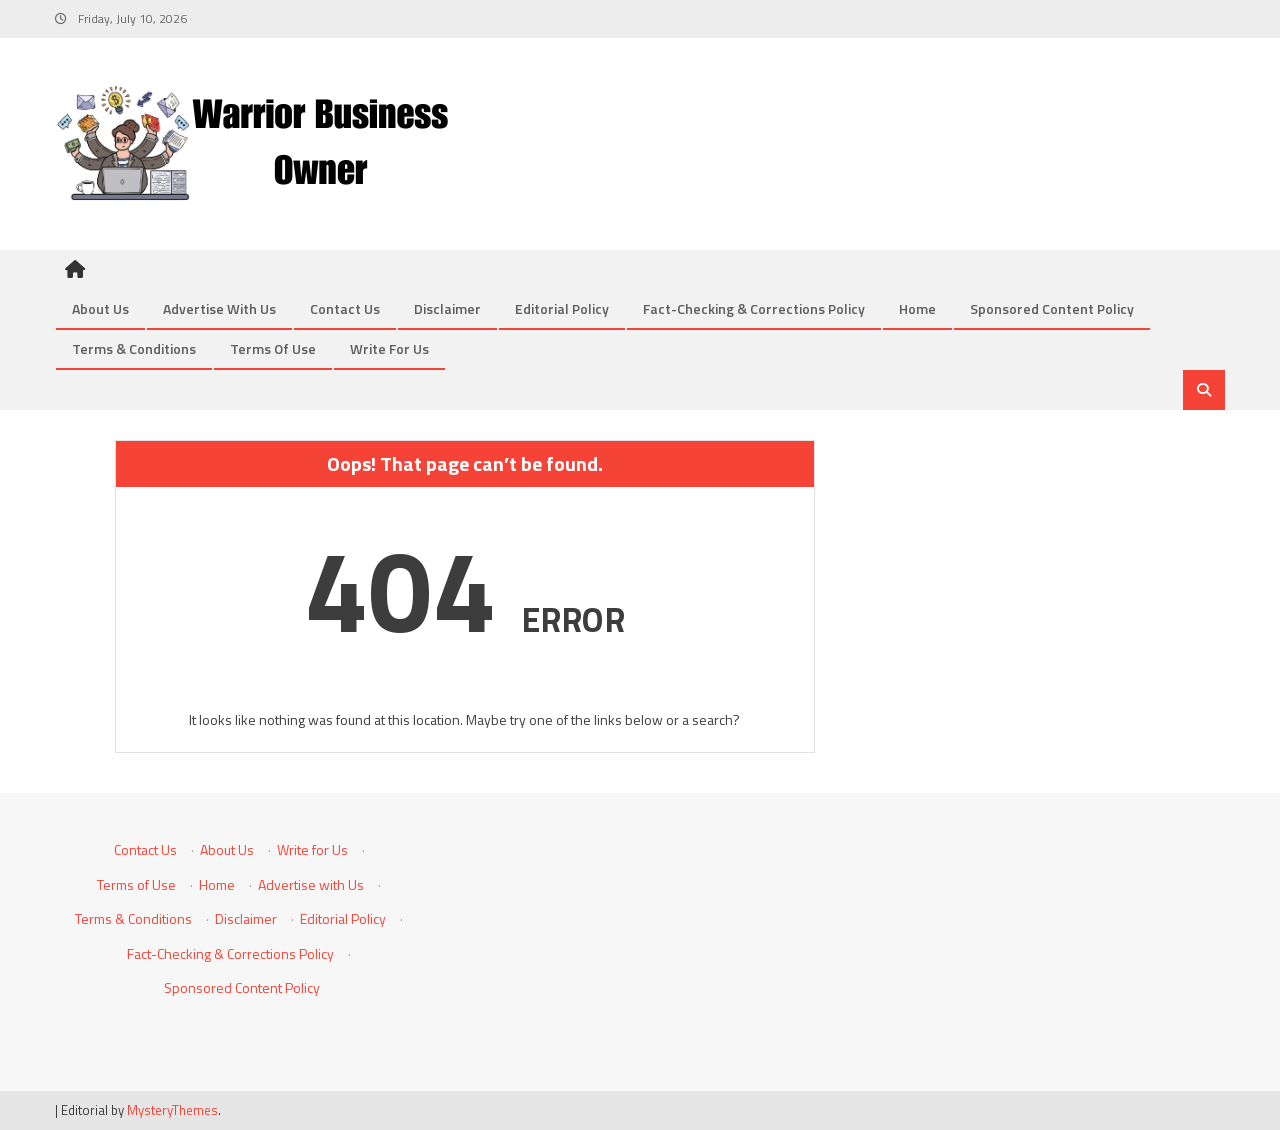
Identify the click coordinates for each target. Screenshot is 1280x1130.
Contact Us (345, 308)
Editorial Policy (562, 308)
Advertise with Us (219, 308)
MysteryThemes (172, 1110)
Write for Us (389, 348)
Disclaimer (447, 308)
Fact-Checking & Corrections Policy (754, 308)
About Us (100, 308)
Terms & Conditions (134, 348)
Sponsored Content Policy (1052, 308)
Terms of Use (273, 348)
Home (917, 308)
